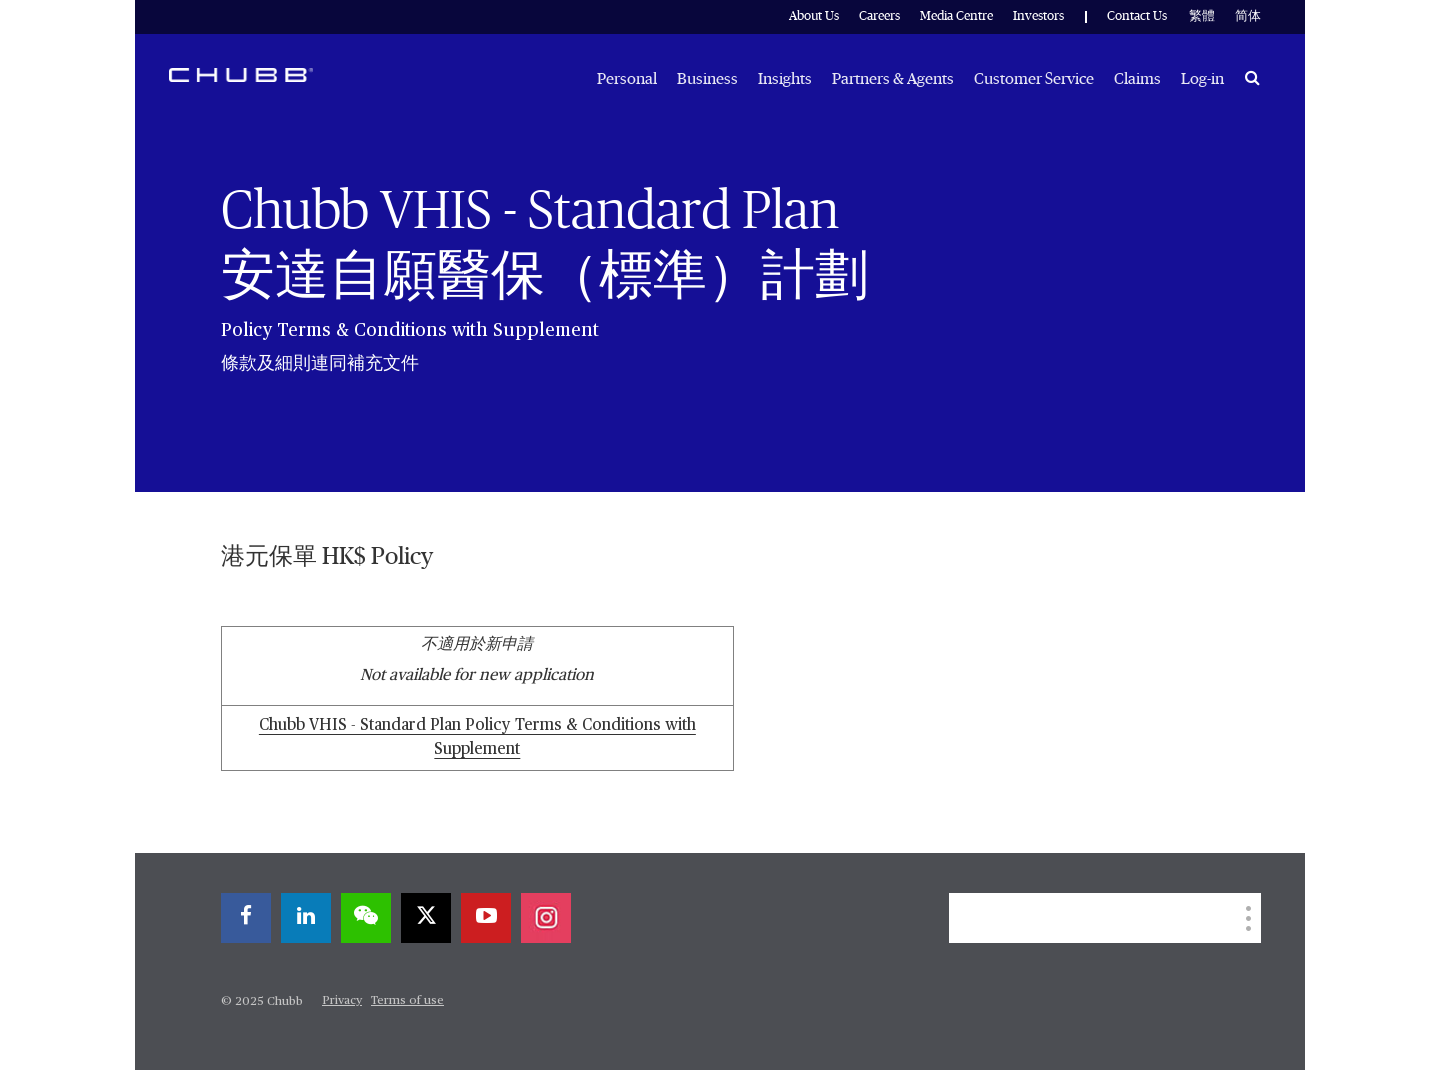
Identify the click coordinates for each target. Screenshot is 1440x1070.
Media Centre (956, 16)
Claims (1137, 79)
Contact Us (1137, 16)
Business (707, 79)
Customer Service (1034, 79)
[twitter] (426, 918)
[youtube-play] (486, 918)
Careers (879, 16)
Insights (785, 79)
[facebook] (246, 918)
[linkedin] (306, 918)
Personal (627, 79)
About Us (814, 16)
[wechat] (366, 918)
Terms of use (407, 1001)
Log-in (1202, 79)
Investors (1038, 16)
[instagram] (546, 918)
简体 (1248, 16)
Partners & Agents (893, 79)
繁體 (1202, 16)
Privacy (342, 1001)
